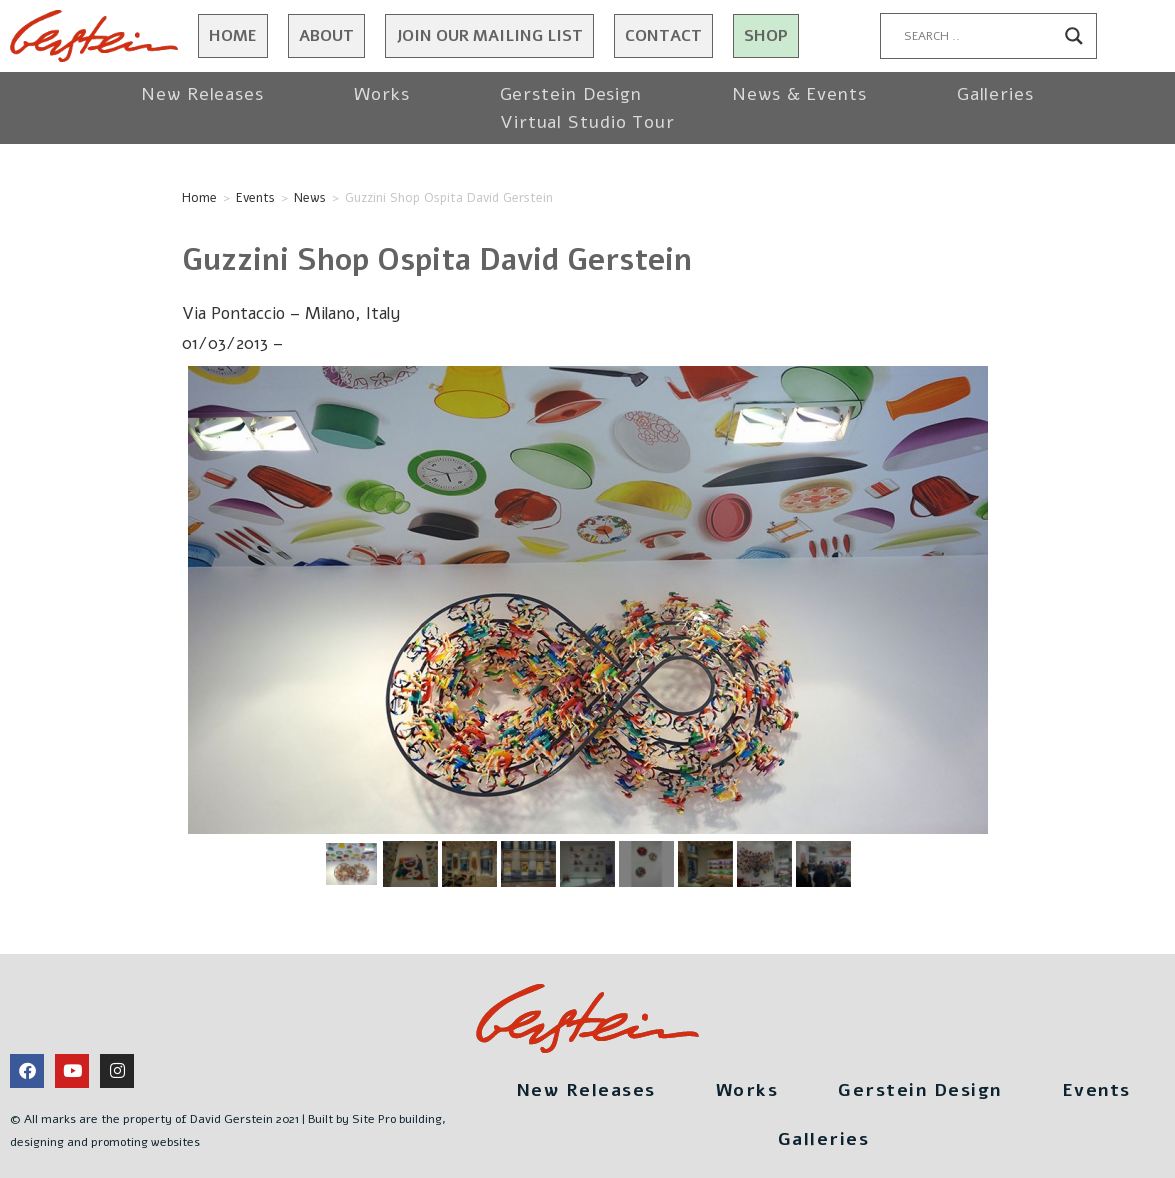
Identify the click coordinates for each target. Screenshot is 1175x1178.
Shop (766, 36)
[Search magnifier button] (1074, 36)
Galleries (995, 94)
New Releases (202, 94)
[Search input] (979, 36)
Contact (663, 36)
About (326, 36)
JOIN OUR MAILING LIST (489, 36)
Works (382, 94)
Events (255, 198)
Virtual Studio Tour (587, 122)
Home (233, 36)
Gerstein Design (571, 94)
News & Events (799, 94)
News (310, 198)
